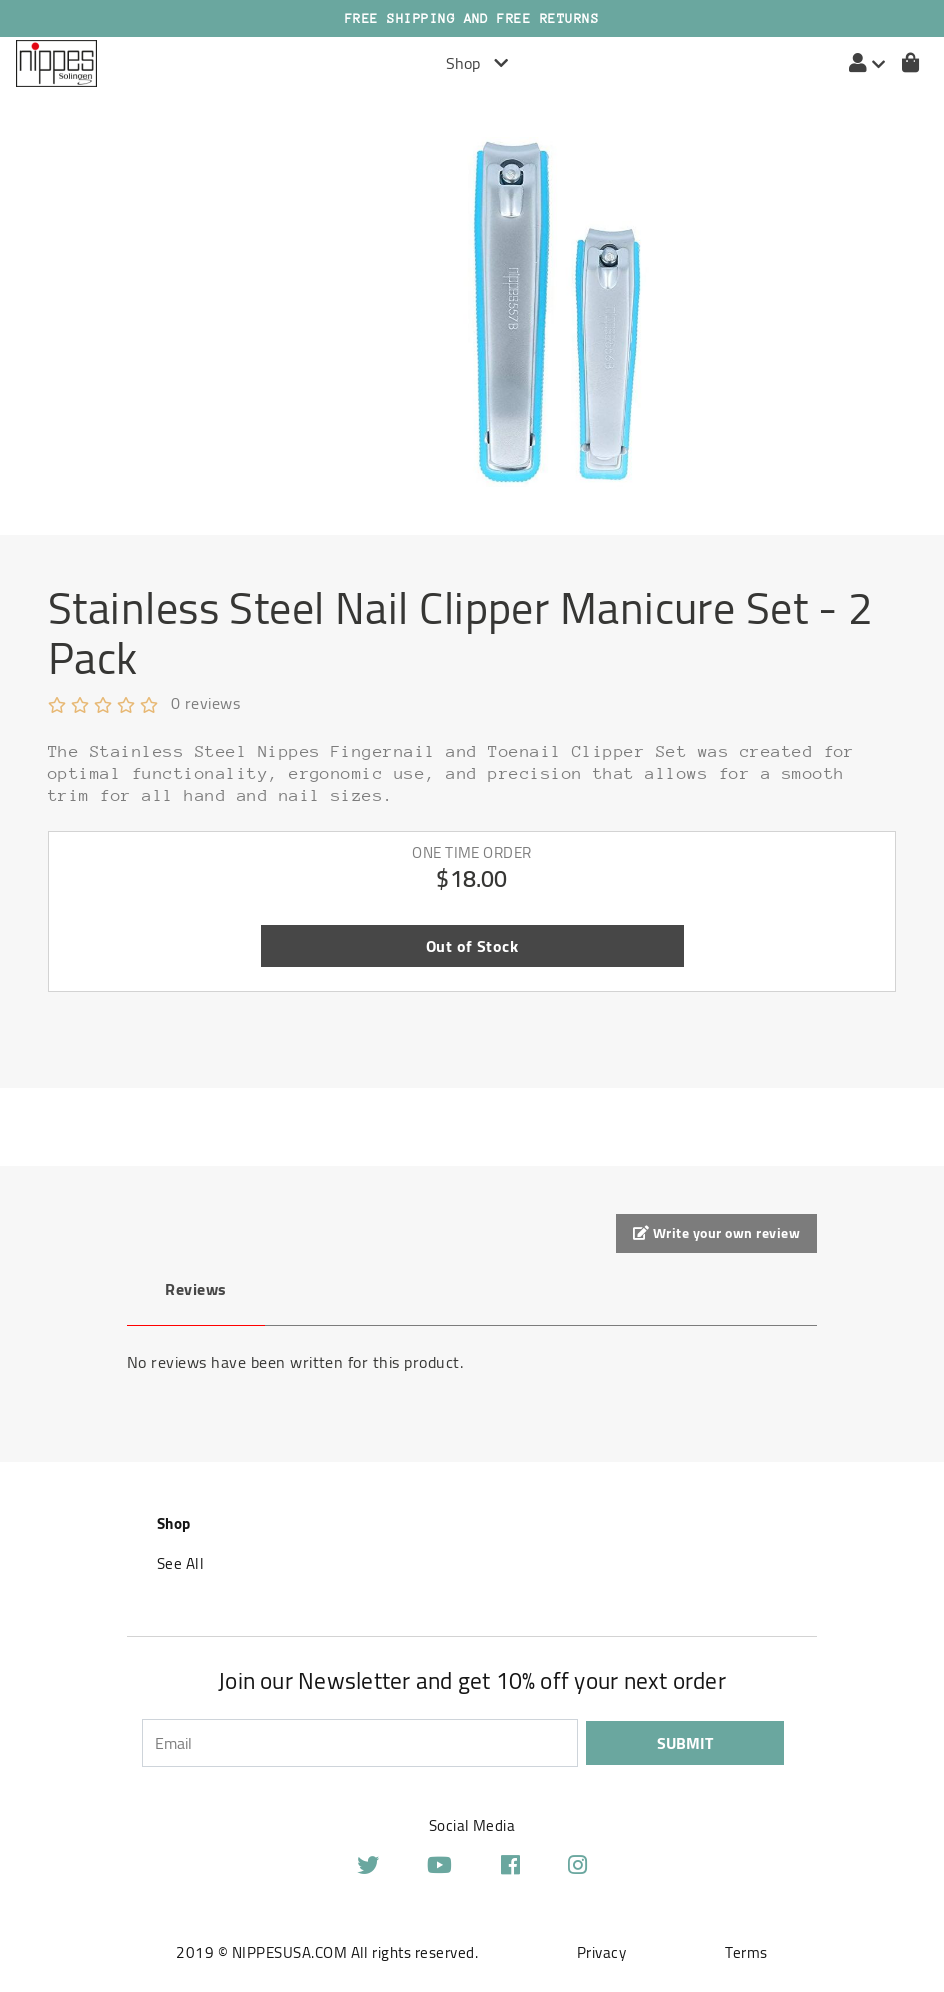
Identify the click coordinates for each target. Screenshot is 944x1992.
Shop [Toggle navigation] (477, 63)
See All (180, 1563)
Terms (746, 1952)
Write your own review (716, 1233)
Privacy (601, 1952)
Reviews (195, 1289)
